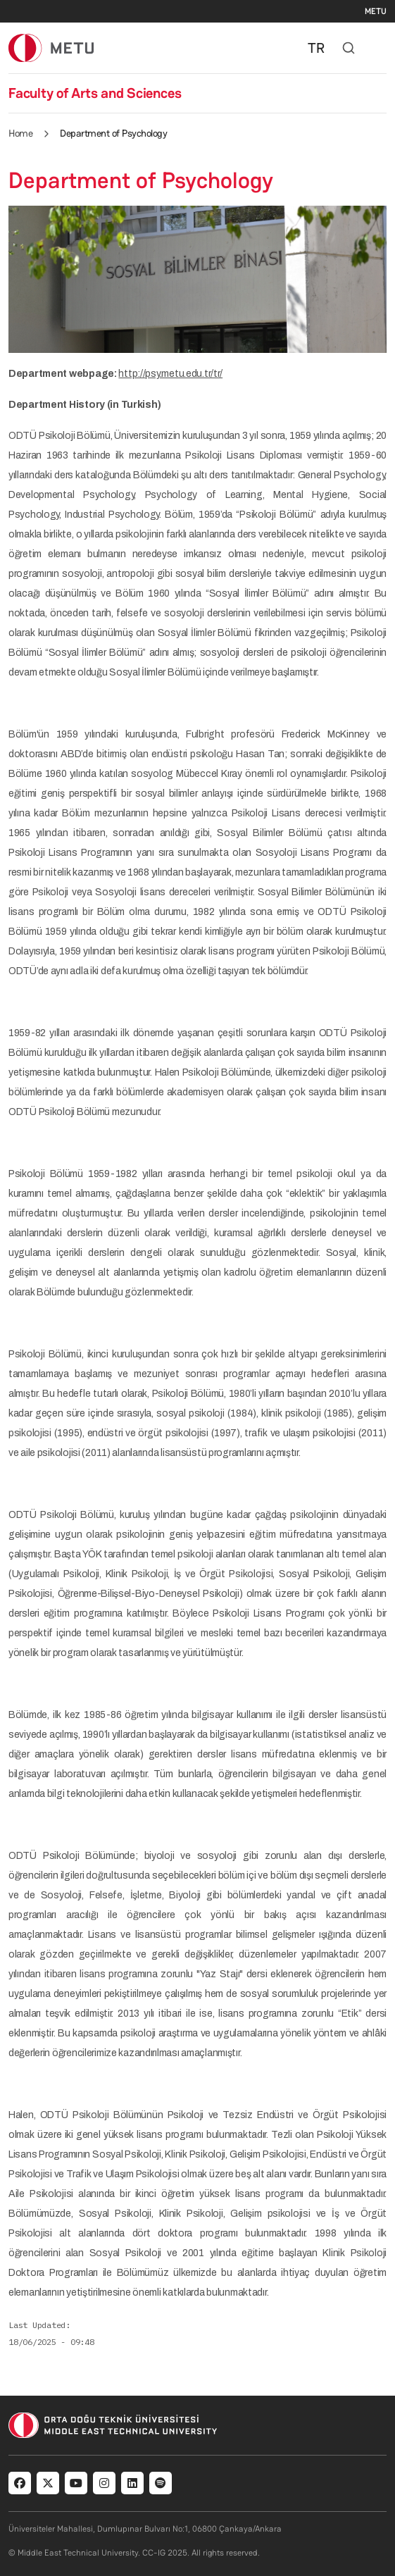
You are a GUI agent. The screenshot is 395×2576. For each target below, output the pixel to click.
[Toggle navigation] (379, 48)
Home (20, 133)
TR (316, 48)
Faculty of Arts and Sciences (94, 93)
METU (376, 11)
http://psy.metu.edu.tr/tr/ (170, 373)
